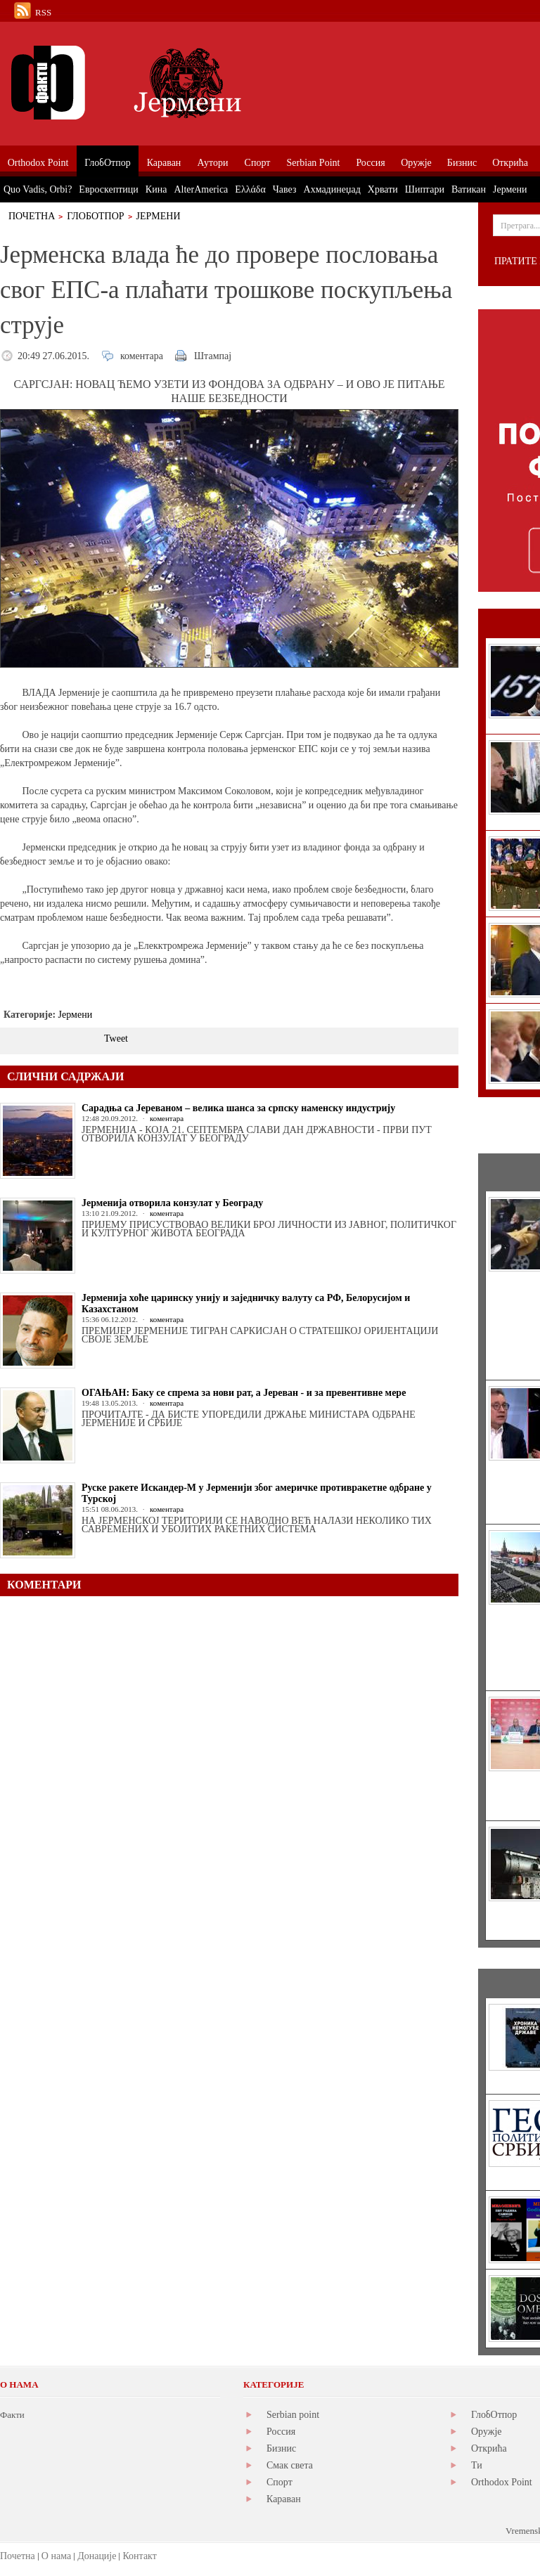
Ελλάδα (250, 189)
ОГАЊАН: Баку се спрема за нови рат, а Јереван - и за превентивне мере (244, 1392)
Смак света (289, 2465)
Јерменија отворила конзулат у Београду (172, 1203)
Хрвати (383, 189)
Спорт (279, 2482)
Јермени (158, 216)
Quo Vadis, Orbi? (38, 189)
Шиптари (424, 189)
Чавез (285, 189)
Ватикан (468, 189)
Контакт (139, 2556)
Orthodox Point (501, 2482)
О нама (56, 2556)
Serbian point (292, 2414)
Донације (96, 2556)
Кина (156, 189)
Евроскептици (108, 189)
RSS (43, 12)
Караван (283, 2499)
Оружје (486, 2431)
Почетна (31, 216)
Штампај (212, 356)
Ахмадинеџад (332, 189)
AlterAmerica (201, 189)
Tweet (116, 1038)
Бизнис (281, 2448)
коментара (141, 356)
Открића (489, 2448)
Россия (280, 2431)
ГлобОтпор (95, 216)
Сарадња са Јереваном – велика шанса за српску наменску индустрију (238, 1108)
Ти (476, 2465)
